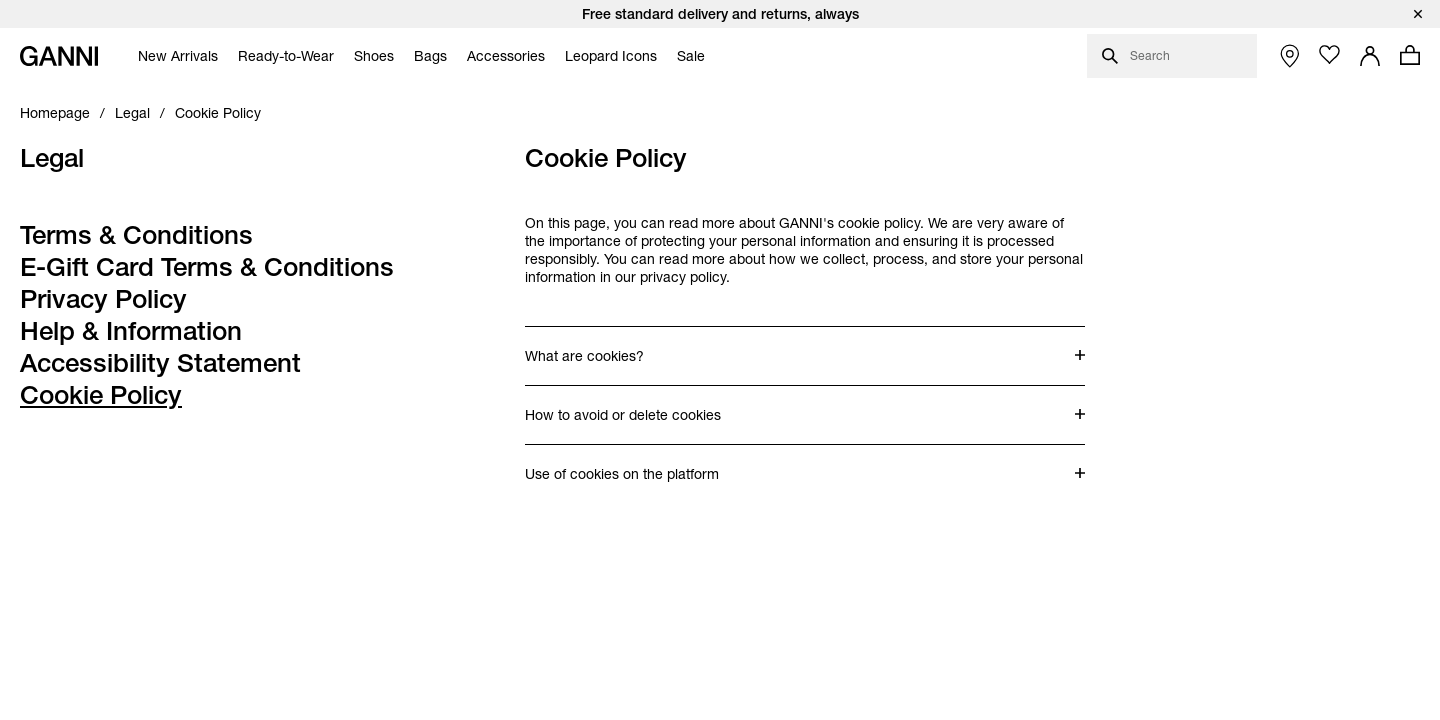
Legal (52, 158)
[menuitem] (173, 56)
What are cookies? (604, 346)
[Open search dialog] (1172, 56)
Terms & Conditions (136, 235)
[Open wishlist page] (1330, 55)
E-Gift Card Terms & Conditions (207, 267)
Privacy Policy (103, 299)
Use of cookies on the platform (622, 464)
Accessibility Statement (160, 363)
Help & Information (131, 331)
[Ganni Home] (59, 56)
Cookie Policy (101, 395)
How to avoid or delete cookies (623, 405)
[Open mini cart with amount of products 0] (1410, 55)
